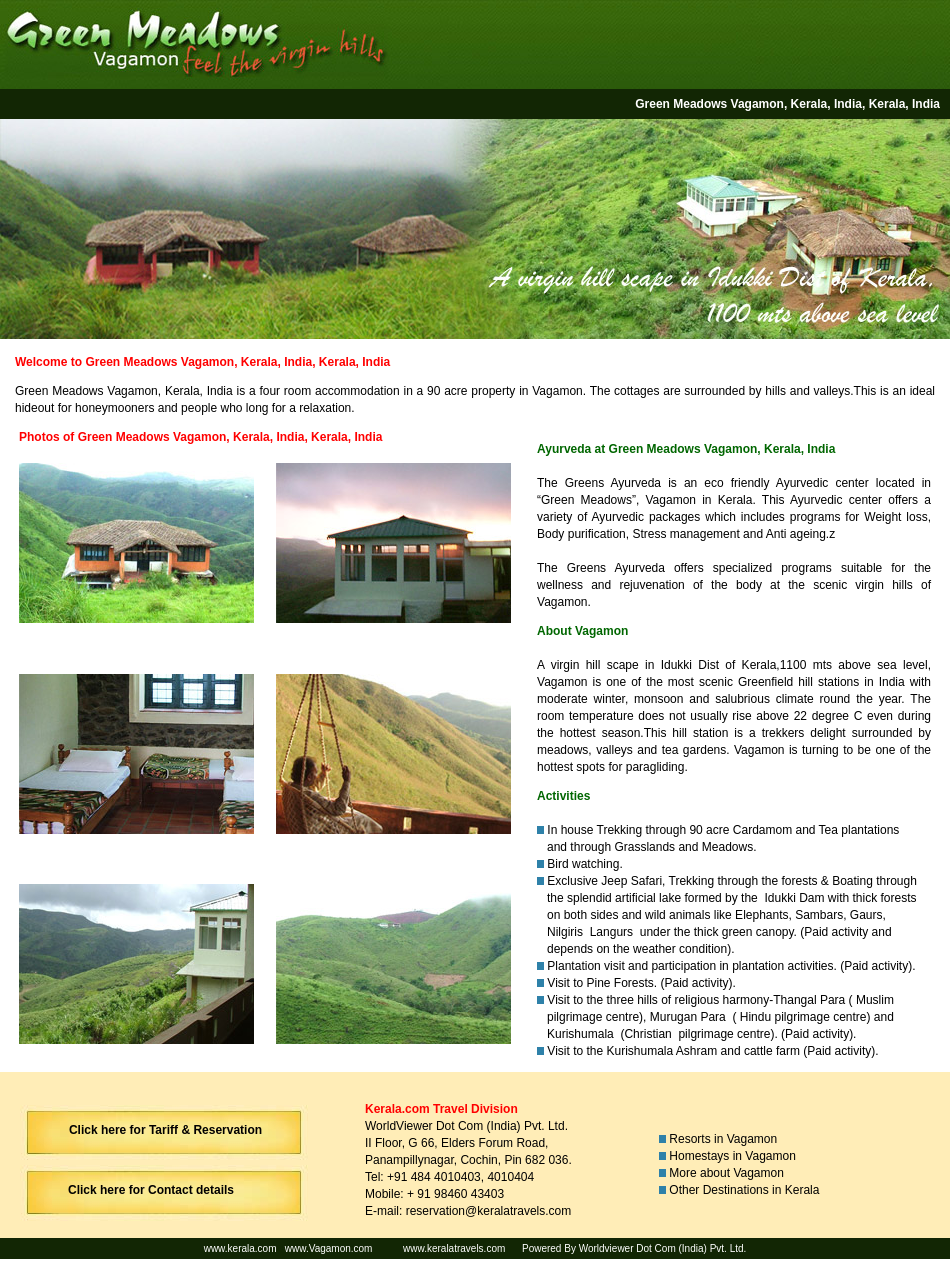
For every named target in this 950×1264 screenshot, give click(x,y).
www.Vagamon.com (328, 1248)
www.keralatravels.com (454, 1248)
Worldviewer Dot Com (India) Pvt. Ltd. (663, 1248)
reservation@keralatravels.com (489, 1211)
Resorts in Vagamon (724, 1139)
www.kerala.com (240, 1248)
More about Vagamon (726, 1173)
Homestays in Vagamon (735, 1156)
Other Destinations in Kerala (744, 1190)
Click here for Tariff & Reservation (165, 1130)
